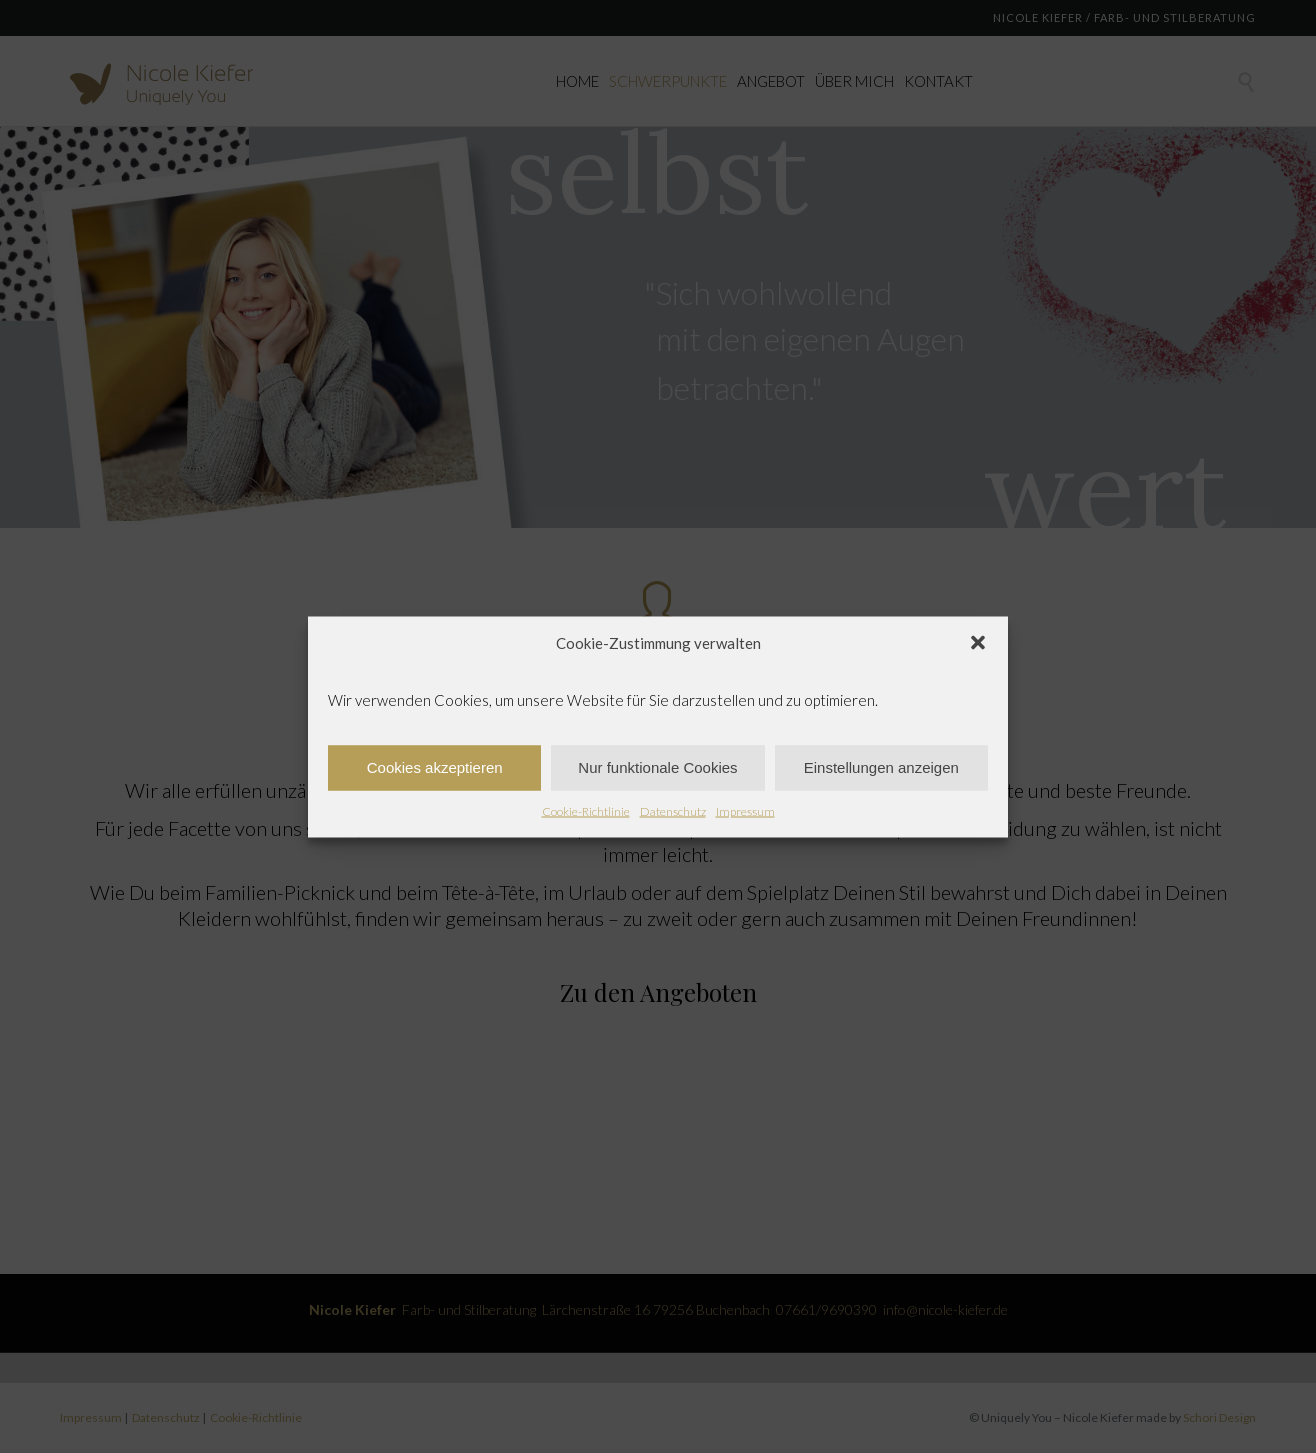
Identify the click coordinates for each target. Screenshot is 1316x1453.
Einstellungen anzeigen (881, 767)
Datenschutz (673, 810)
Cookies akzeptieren (435, 767)
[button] (978, 642)
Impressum (745, 810)
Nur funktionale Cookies (657, 767)
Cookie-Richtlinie (586, 810)
